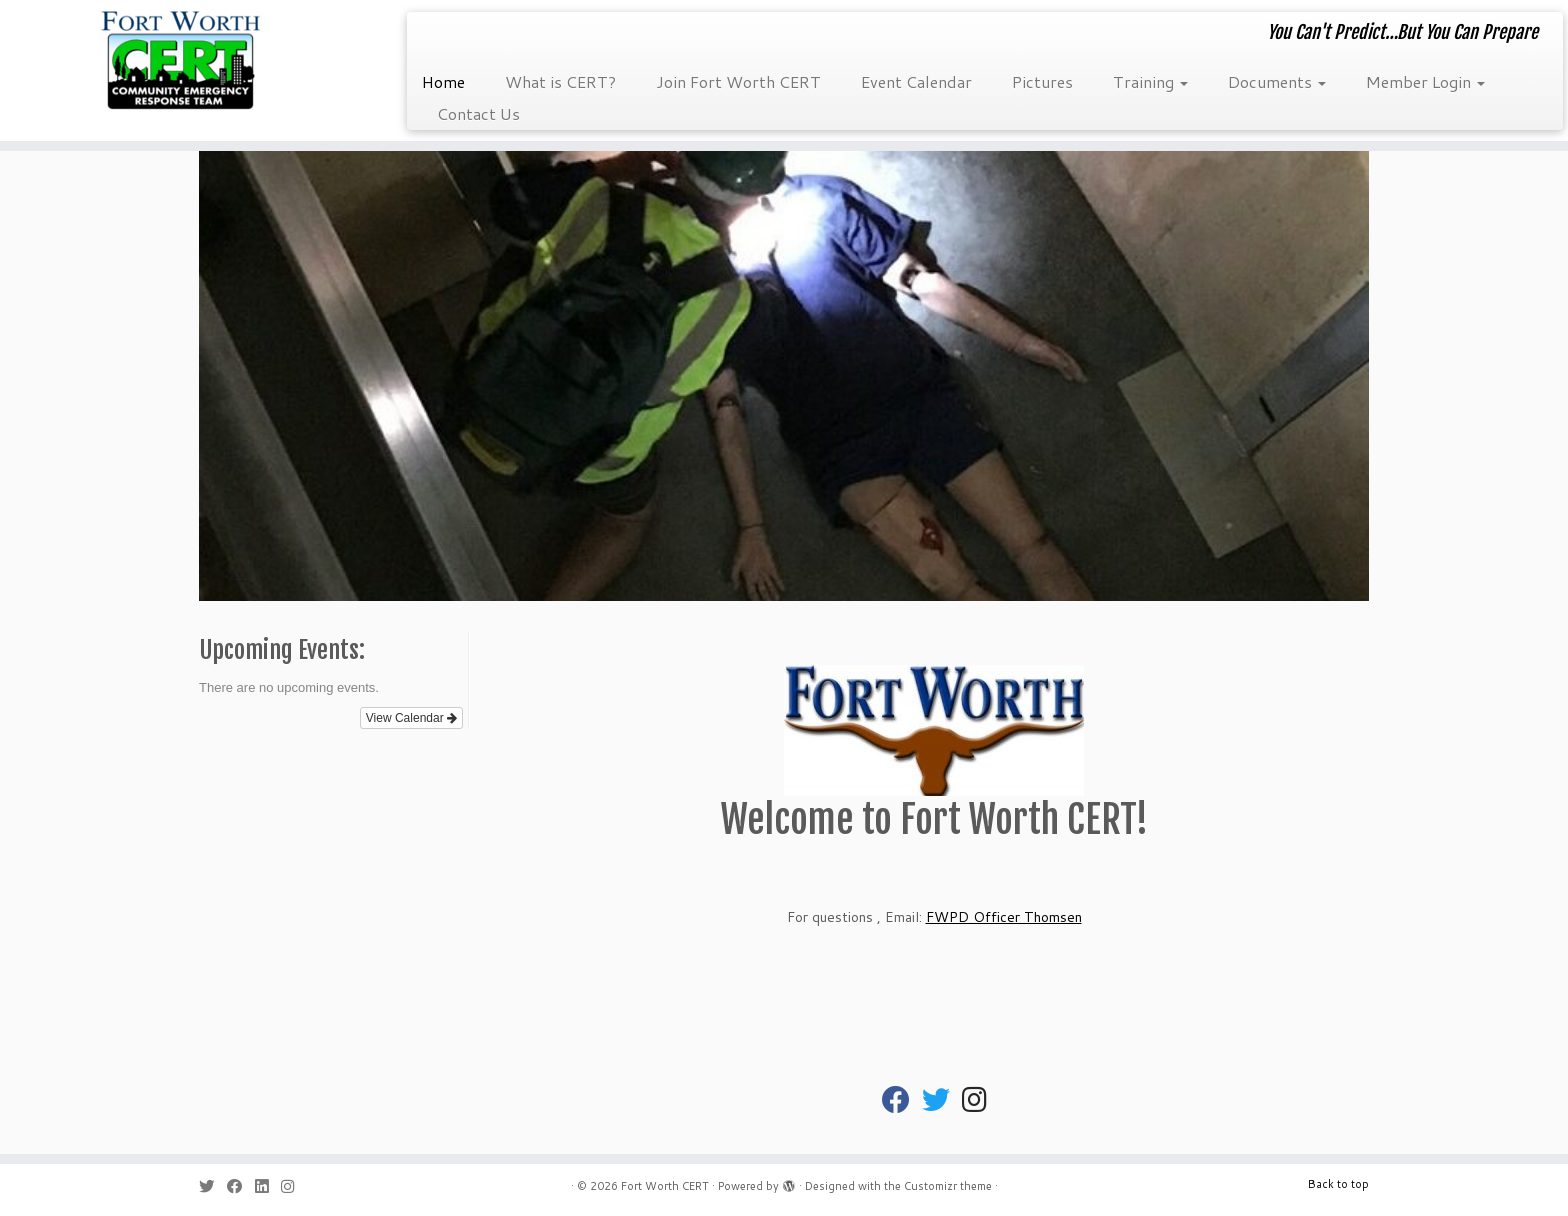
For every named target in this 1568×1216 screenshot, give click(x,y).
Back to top (1338, 1184)
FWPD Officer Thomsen (1004, 917)
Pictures (1042, 81)
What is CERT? (560, 81)
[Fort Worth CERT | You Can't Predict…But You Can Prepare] (181, 60)
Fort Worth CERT (665, 1186)
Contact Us (478, 113)
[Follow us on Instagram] (294, 1186)
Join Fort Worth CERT (738, 81)
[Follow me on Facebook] (241, 1186)
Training (1150, 81)
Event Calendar (916, 81)
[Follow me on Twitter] (213, 1186)
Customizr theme (948, 1186)
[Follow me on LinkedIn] (268, 1186)
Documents (1277, 81)
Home (443, 81)
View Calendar (411, 718)
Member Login (1425, 81)
